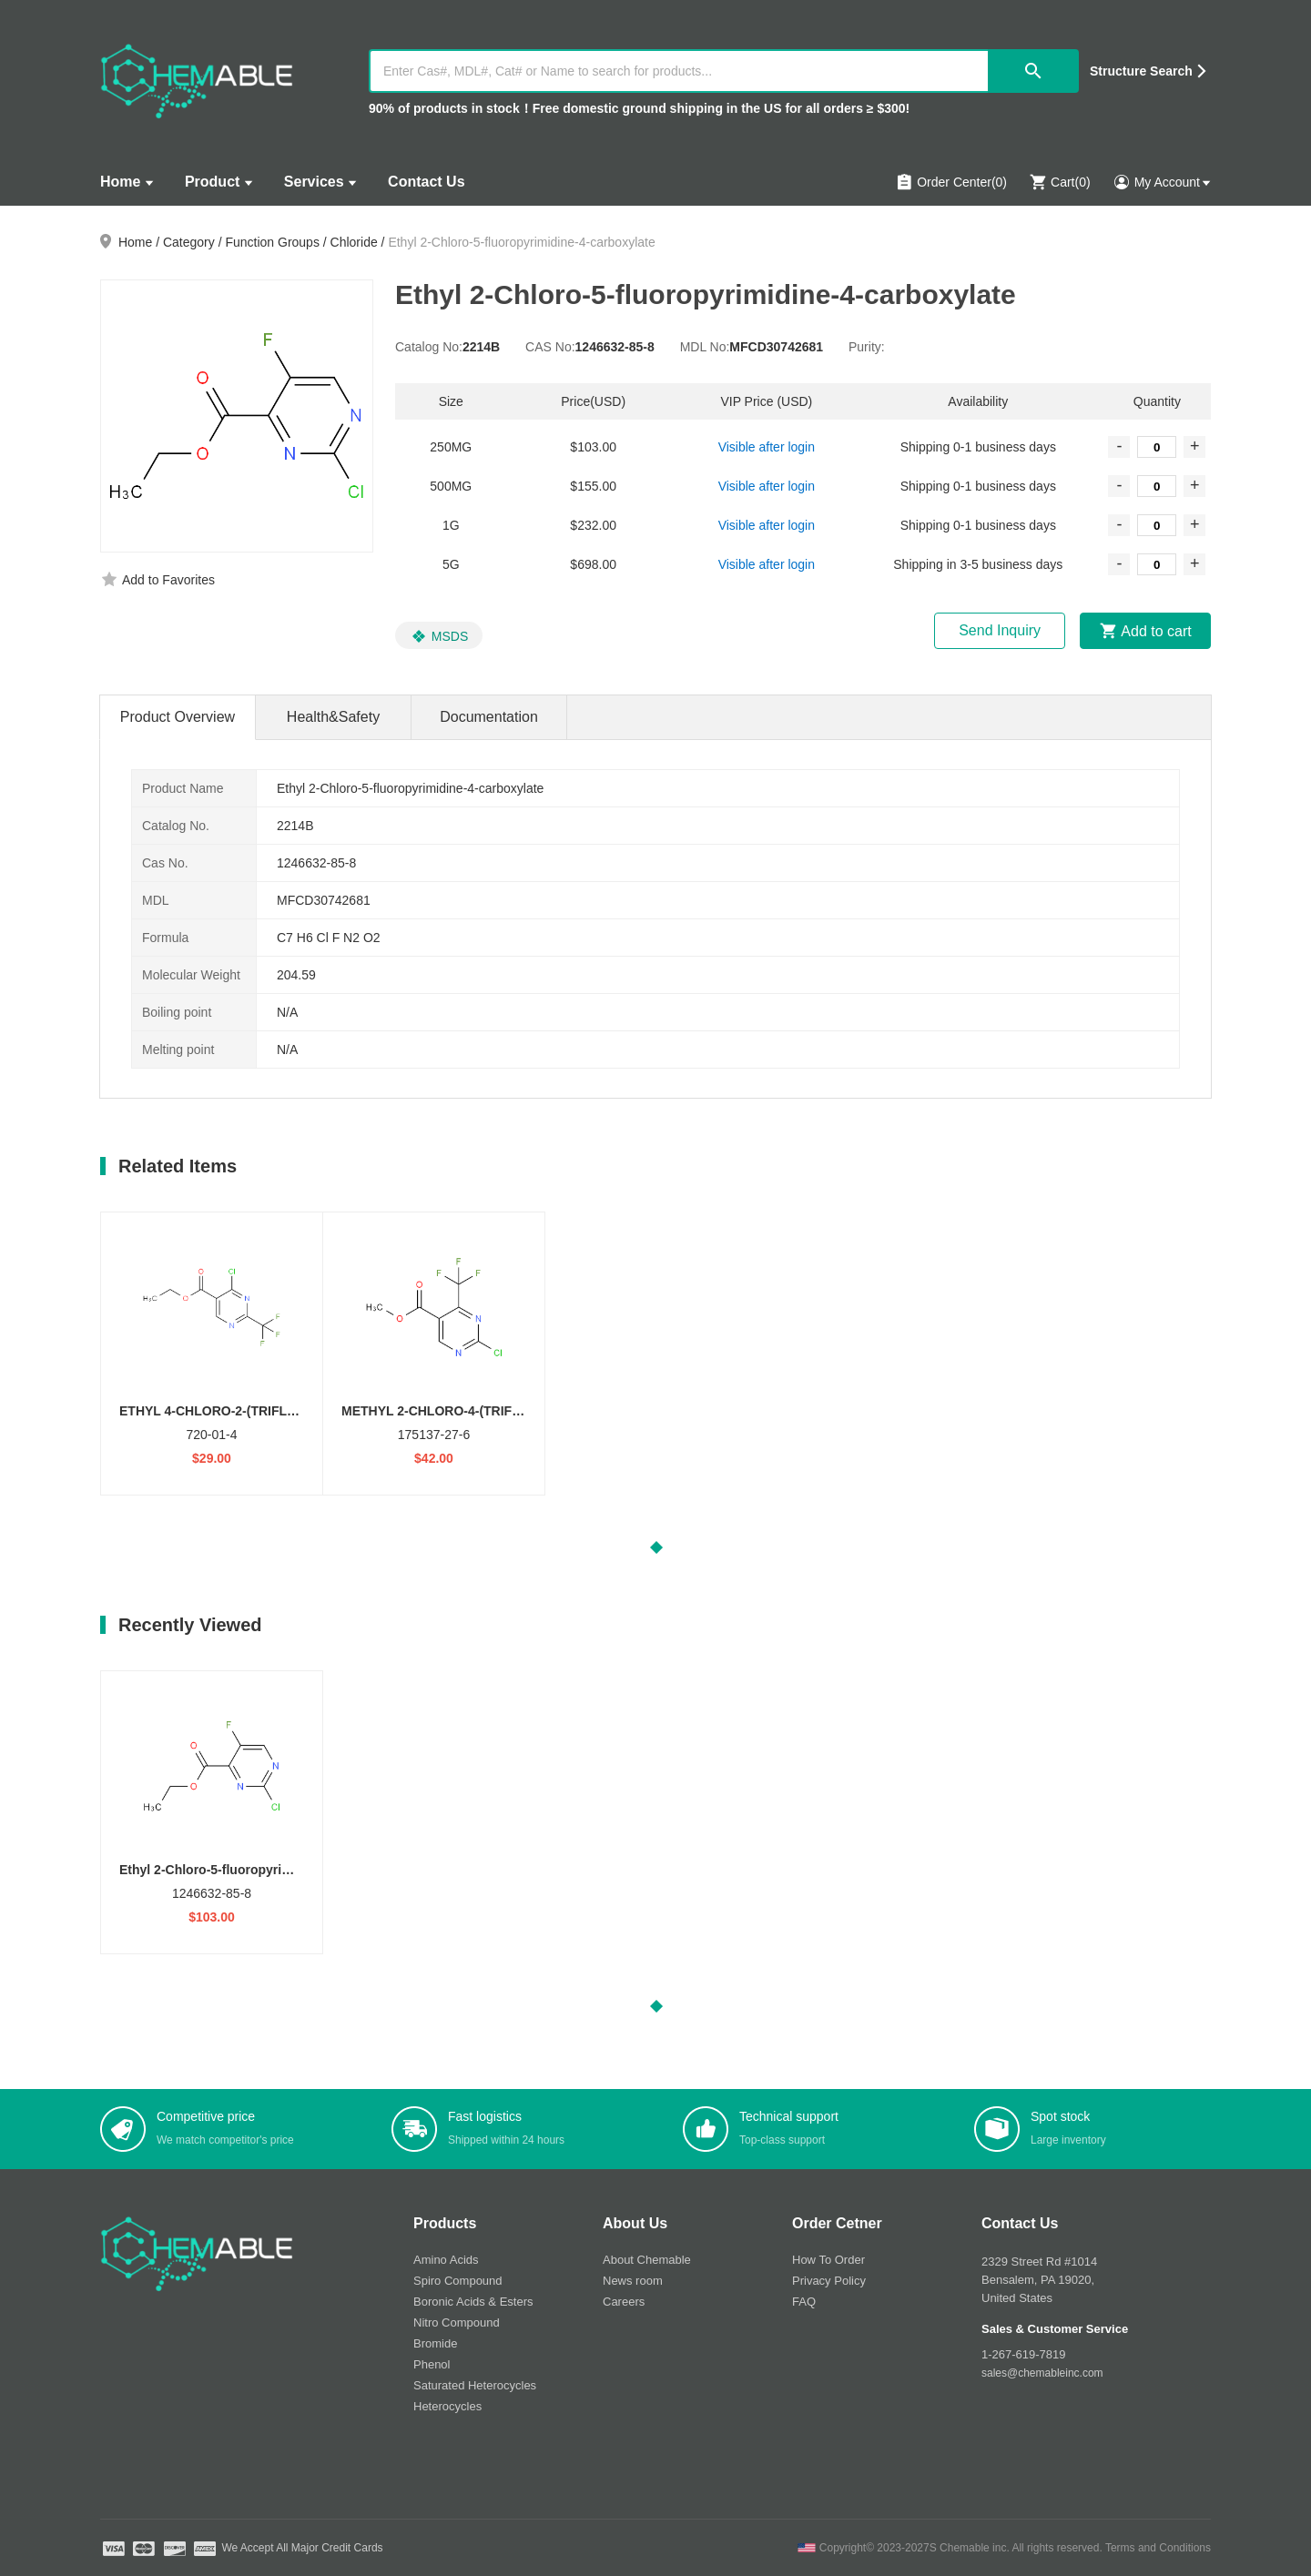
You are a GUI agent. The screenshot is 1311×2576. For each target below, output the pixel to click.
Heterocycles (447, 2406)
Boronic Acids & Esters (473, 2301)
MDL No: (705, 347)
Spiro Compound (458, 2280)
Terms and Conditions (1158, 2547)
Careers (624, 2301)
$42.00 (433, 1458)
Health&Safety (333, 717)
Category (189, 242)
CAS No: (549, 347)
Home (120, 181)
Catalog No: (428, 347)
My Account (1162, 182)
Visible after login (766, 447)
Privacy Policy (829, 2280)
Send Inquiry (1000, 630)
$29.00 (211, 1458)
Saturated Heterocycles (474, 2385)
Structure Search (1141, 71)
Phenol (431, 2364)
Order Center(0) (951, 182)
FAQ (804, 2301)
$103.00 (211, 1917)
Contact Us (426, 181)
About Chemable (647, 2260)
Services (314, 181)
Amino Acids (446, 2260)
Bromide (435, 2343)
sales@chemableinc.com (1042, 2373)
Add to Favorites (168, 580)
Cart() (1060, 182)
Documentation (489, 717)
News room (633, 2280)
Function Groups (272, 242)
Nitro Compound (456, 2322)
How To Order (828, 2260)
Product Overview (177, 717)
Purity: (867, 347)
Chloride (354, 242)
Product (212, 181)
